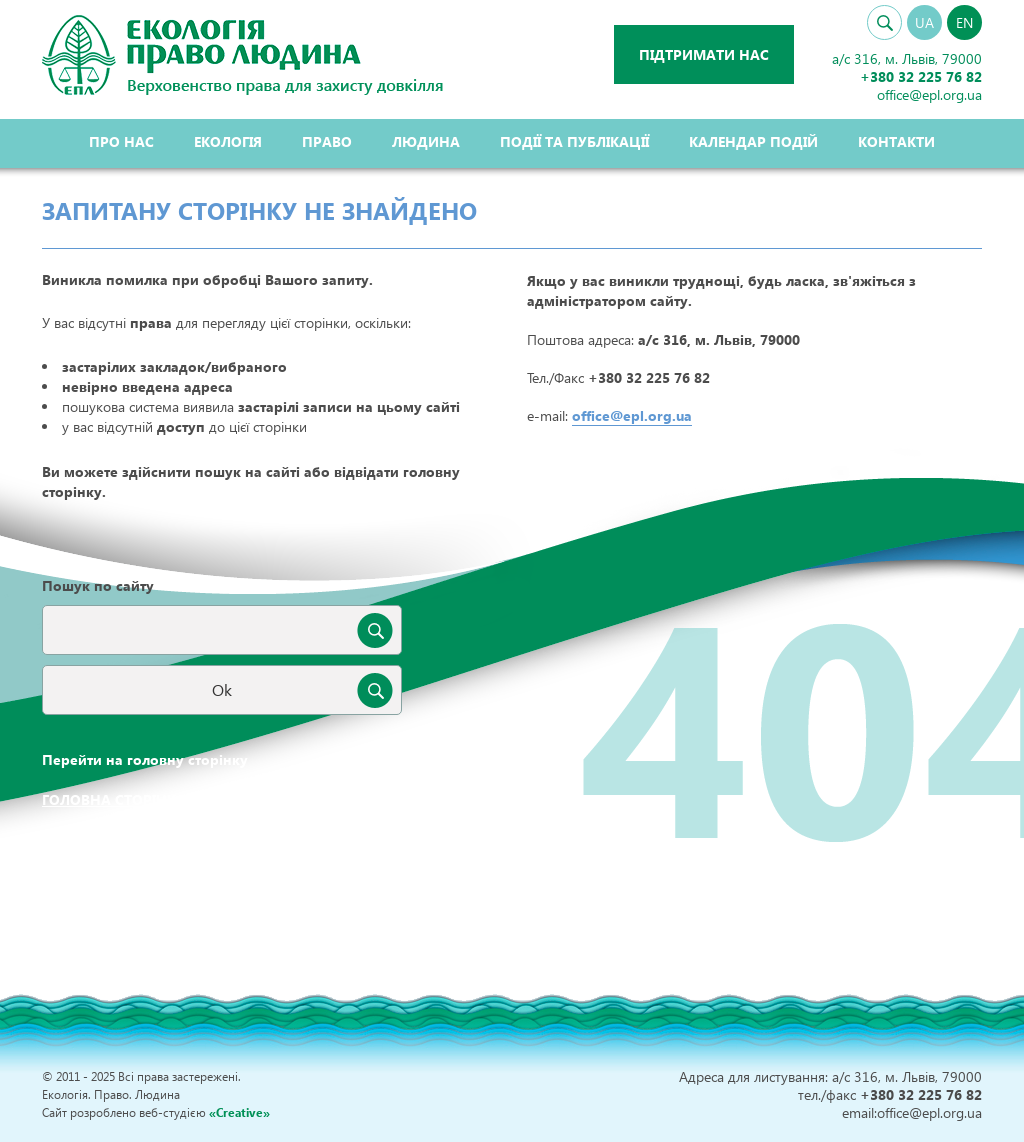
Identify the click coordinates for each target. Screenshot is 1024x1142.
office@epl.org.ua (632, 415)
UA (924, 22)
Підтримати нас (704, 54)
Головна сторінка (114, 799)
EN (964, 22)
